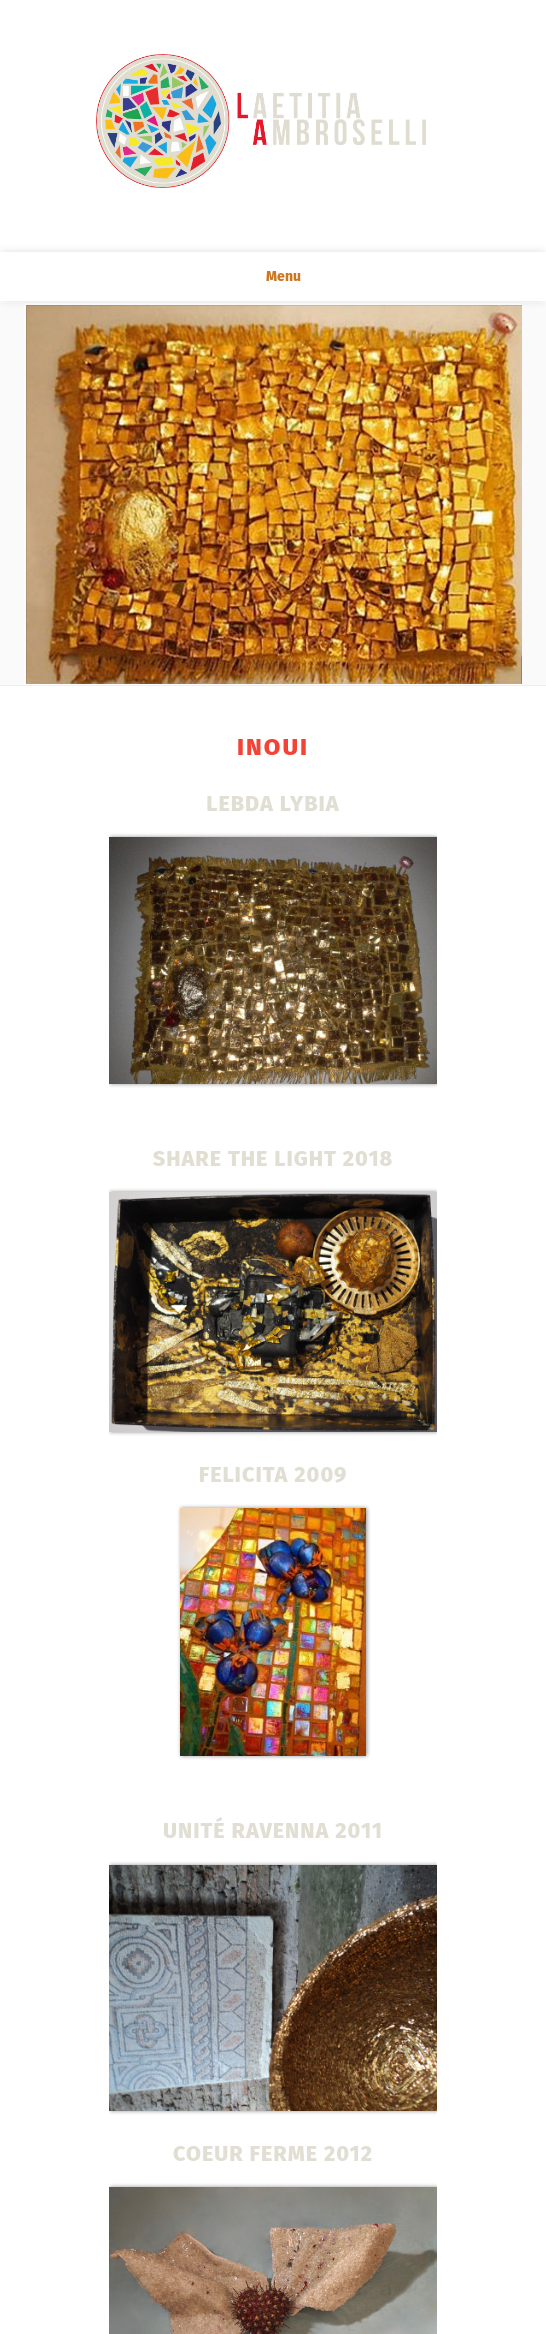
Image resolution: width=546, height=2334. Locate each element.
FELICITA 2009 (273, 1475)
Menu (273, 276)
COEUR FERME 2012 (273, 2154)
